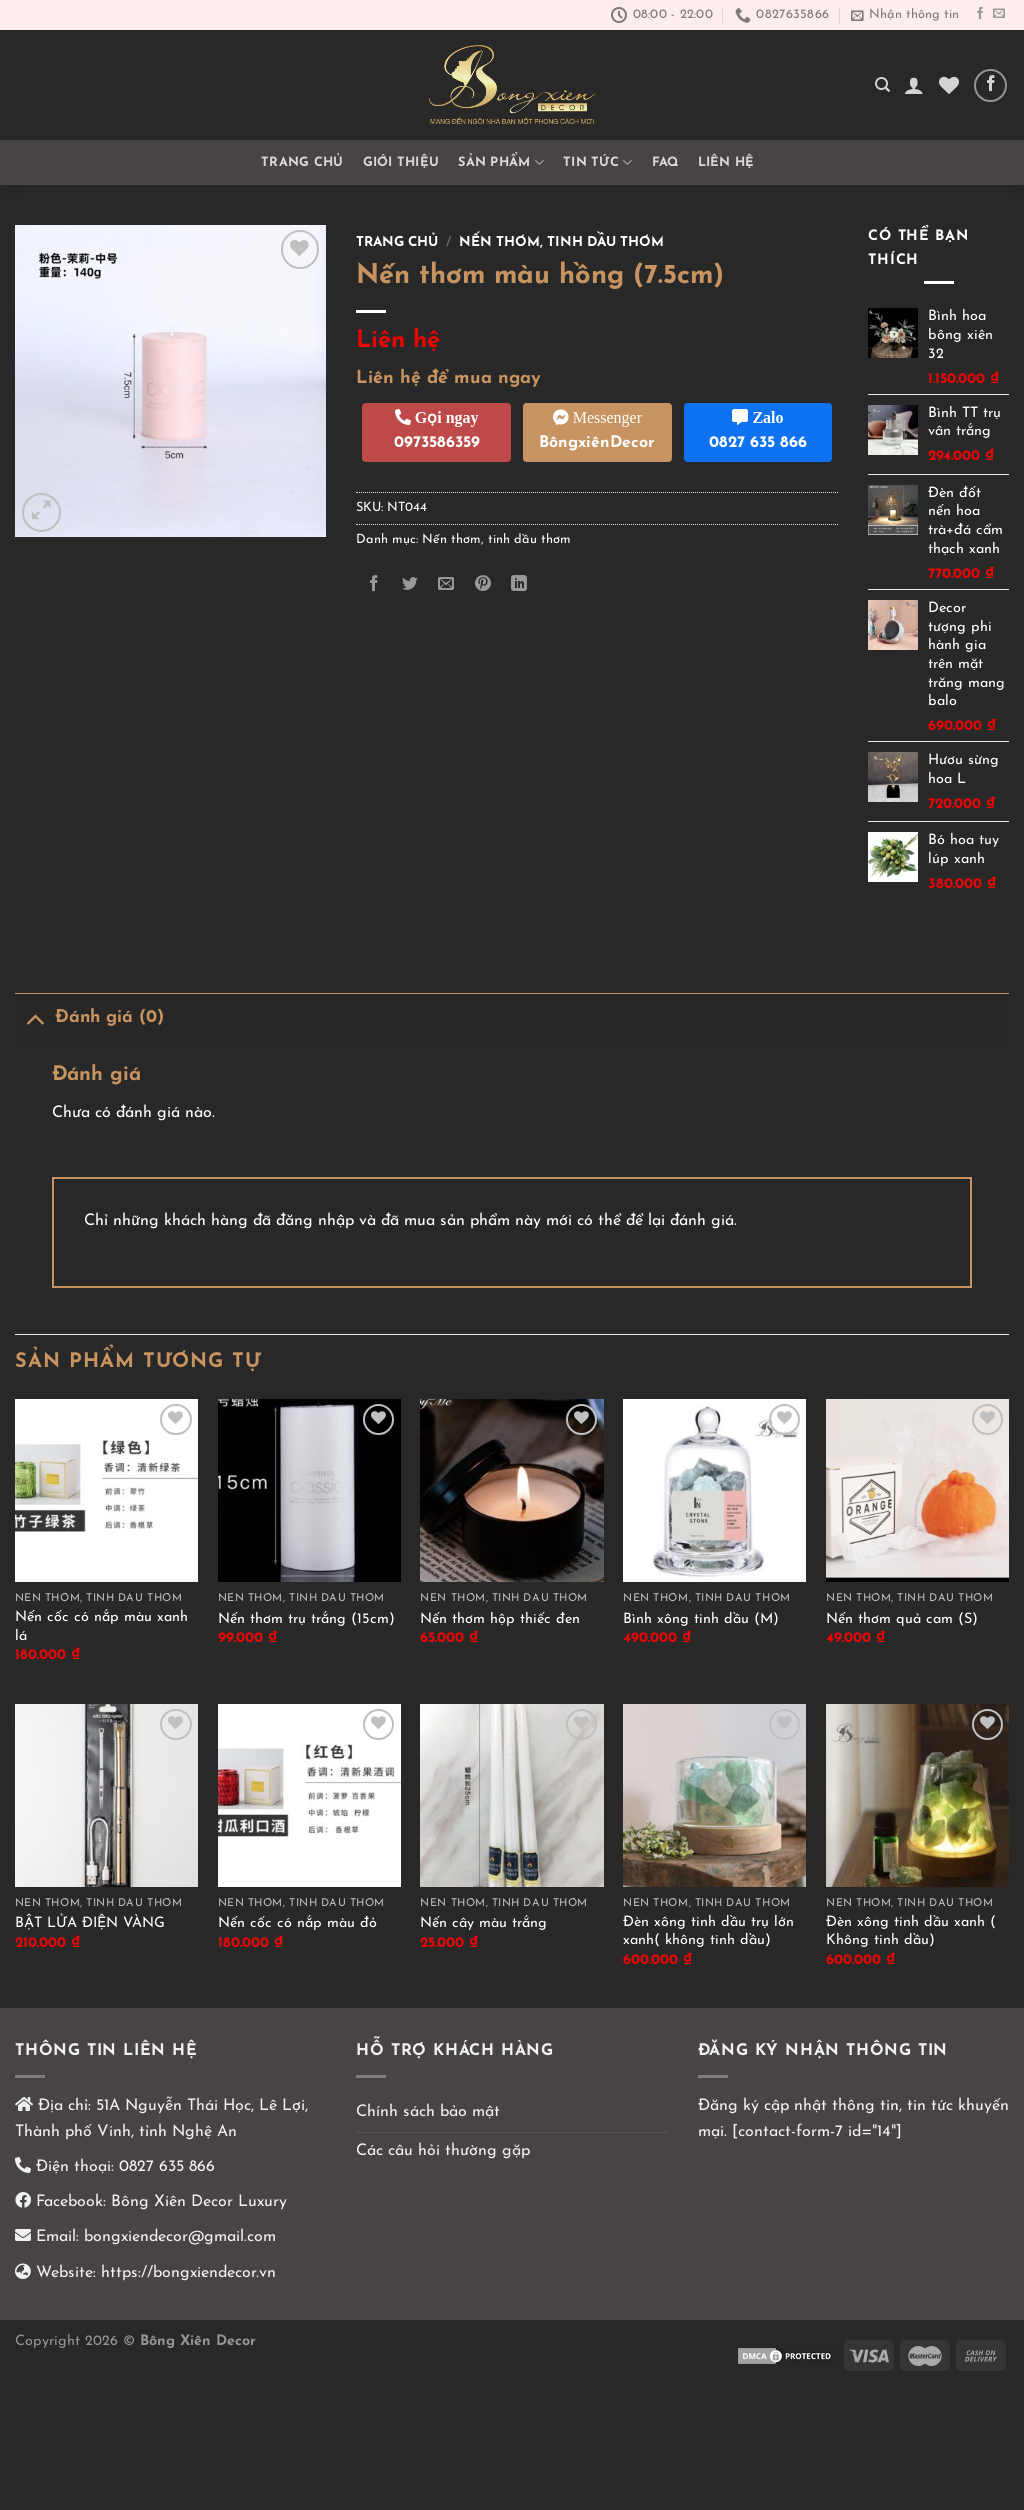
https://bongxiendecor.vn (188, 2273)
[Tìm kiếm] (882, 85)
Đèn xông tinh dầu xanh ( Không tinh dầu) (911, 1932)
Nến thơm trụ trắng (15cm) (306, 1619)
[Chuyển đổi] (34, 1017)
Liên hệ (726, 162)
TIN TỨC (597, 162)
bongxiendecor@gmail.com (177, 2237)
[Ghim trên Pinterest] (482, 584)
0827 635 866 (167, 2167)
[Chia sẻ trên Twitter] (410, 584)
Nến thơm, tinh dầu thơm (561, 242)
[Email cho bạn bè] (446, 584)
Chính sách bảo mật (428, 2112)
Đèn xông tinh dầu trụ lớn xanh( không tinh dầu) (708, 1932)
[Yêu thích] (949, 85)
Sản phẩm (501, 162)
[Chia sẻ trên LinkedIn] (518, 584)
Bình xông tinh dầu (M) (701, 1619)
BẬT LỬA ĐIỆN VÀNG (90, 1923)
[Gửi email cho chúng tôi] (999, 14)
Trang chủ (302, 162)
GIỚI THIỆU (401, 162)
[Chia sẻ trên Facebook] (374, 584)
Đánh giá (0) (89, 1017)
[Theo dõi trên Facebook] (980, 14)
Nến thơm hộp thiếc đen (500, 1619)
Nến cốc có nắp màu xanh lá (101, 1627)
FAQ (665, 162)
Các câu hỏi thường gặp (443, 2151)
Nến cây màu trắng (483, 1923)
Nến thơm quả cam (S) (902, 1619)
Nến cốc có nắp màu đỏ (297, 1923)
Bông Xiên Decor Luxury (196, 2202)
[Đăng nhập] (914, 85)
